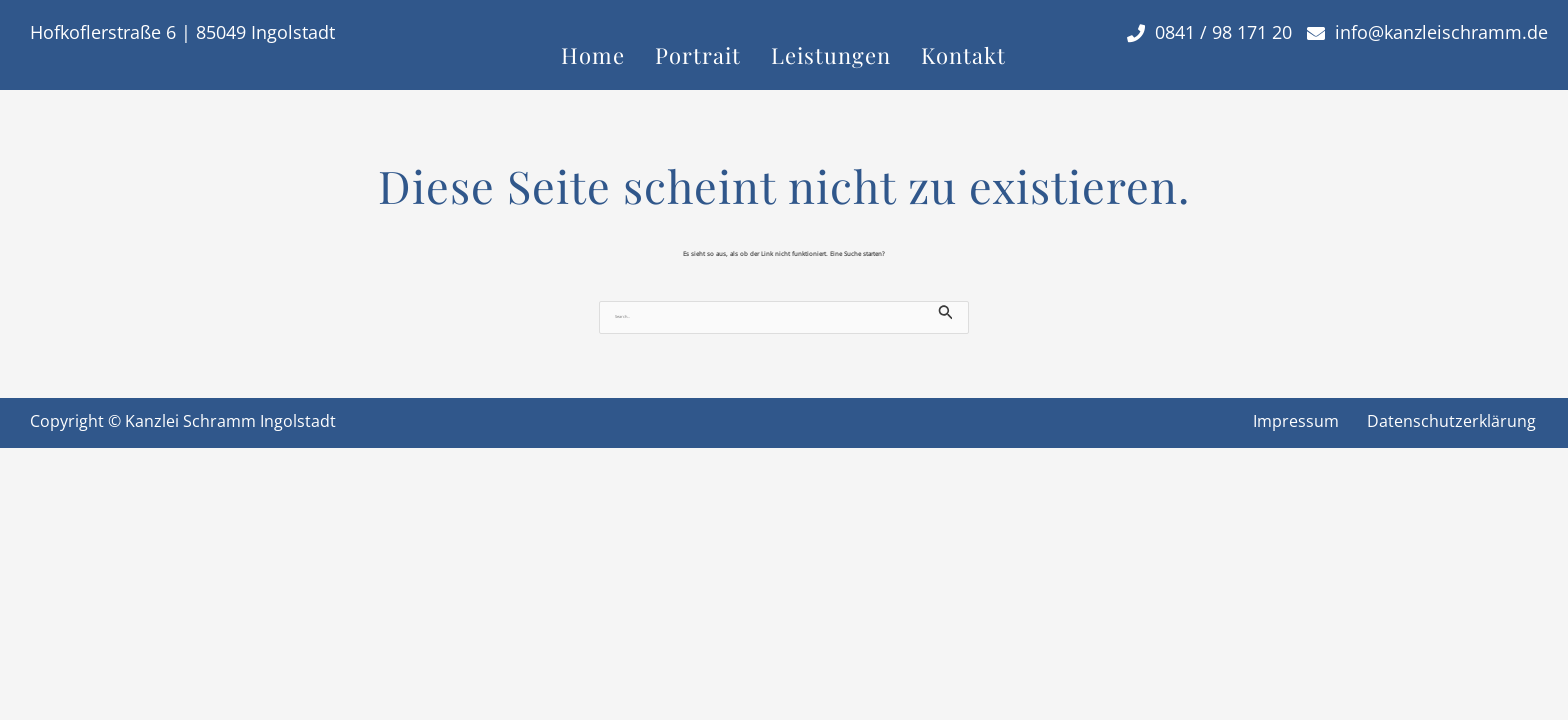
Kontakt (963, 55)
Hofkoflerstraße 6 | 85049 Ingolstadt (182, 32)
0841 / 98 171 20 (1209, 32)
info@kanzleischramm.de (1427, 32)
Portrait (698, 55)
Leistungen (831, 55)
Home (593, 55)
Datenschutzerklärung (1451, 421)
